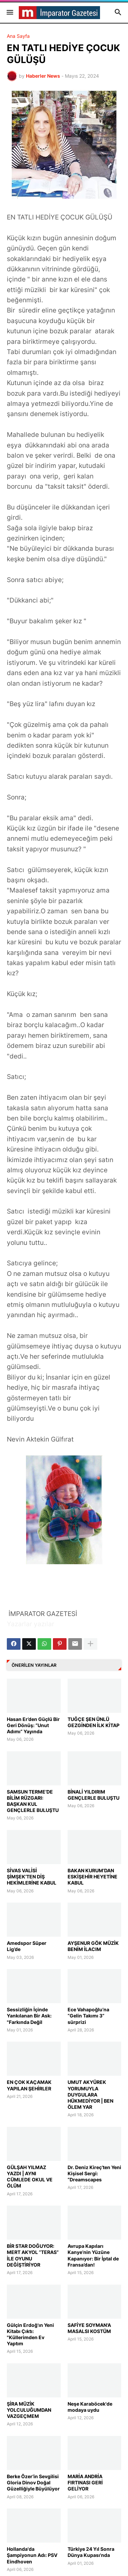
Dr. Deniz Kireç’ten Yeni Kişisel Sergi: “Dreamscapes (94, 2173)
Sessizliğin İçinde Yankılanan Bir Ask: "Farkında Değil (29, 2016)
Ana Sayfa (18, 36)
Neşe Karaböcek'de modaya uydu (90, 2407)
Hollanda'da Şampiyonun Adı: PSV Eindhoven (32, 2555)
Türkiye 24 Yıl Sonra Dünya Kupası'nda (91, 2552)
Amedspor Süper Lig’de (26, 1946)
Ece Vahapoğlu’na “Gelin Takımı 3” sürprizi (88, 2016)
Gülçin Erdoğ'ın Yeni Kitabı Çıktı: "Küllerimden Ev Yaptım (30, 2334)
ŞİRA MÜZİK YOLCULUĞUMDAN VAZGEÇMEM (29, 2410)
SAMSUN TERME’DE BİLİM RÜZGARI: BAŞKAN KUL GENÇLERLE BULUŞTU (33, 1801)
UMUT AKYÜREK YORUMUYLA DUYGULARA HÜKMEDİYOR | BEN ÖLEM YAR (90, 2094)
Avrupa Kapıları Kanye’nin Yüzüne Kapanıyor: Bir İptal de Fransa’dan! (93, 2255)
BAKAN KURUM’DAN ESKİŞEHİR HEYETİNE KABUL (92, 1877)
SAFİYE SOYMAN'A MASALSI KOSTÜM (89, 2328)
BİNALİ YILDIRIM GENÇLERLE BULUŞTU (93, 1795)
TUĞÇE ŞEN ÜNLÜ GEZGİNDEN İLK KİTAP (93, 1722)
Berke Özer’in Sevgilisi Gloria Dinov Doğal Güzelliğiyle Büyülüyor (33, 2482)
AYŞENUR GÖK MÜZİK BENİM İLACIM (93, 1946)
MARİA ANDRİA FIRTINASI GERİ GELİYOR (85, 2482)
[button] (9, 12)
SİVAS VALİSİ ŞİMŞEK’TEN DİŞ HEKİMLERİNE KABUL (31, 1877)
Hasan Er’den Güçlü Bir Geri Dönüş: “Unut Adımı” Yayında (33, 1725)
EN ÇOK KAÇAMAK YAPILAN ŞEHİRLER (29, 2085)
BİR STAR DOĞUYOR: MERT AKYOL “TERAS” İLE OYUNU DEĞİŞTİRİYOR (33, 2255)
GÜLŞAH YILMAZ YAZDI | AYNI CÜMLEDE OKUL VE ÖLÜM (30, 2176)
